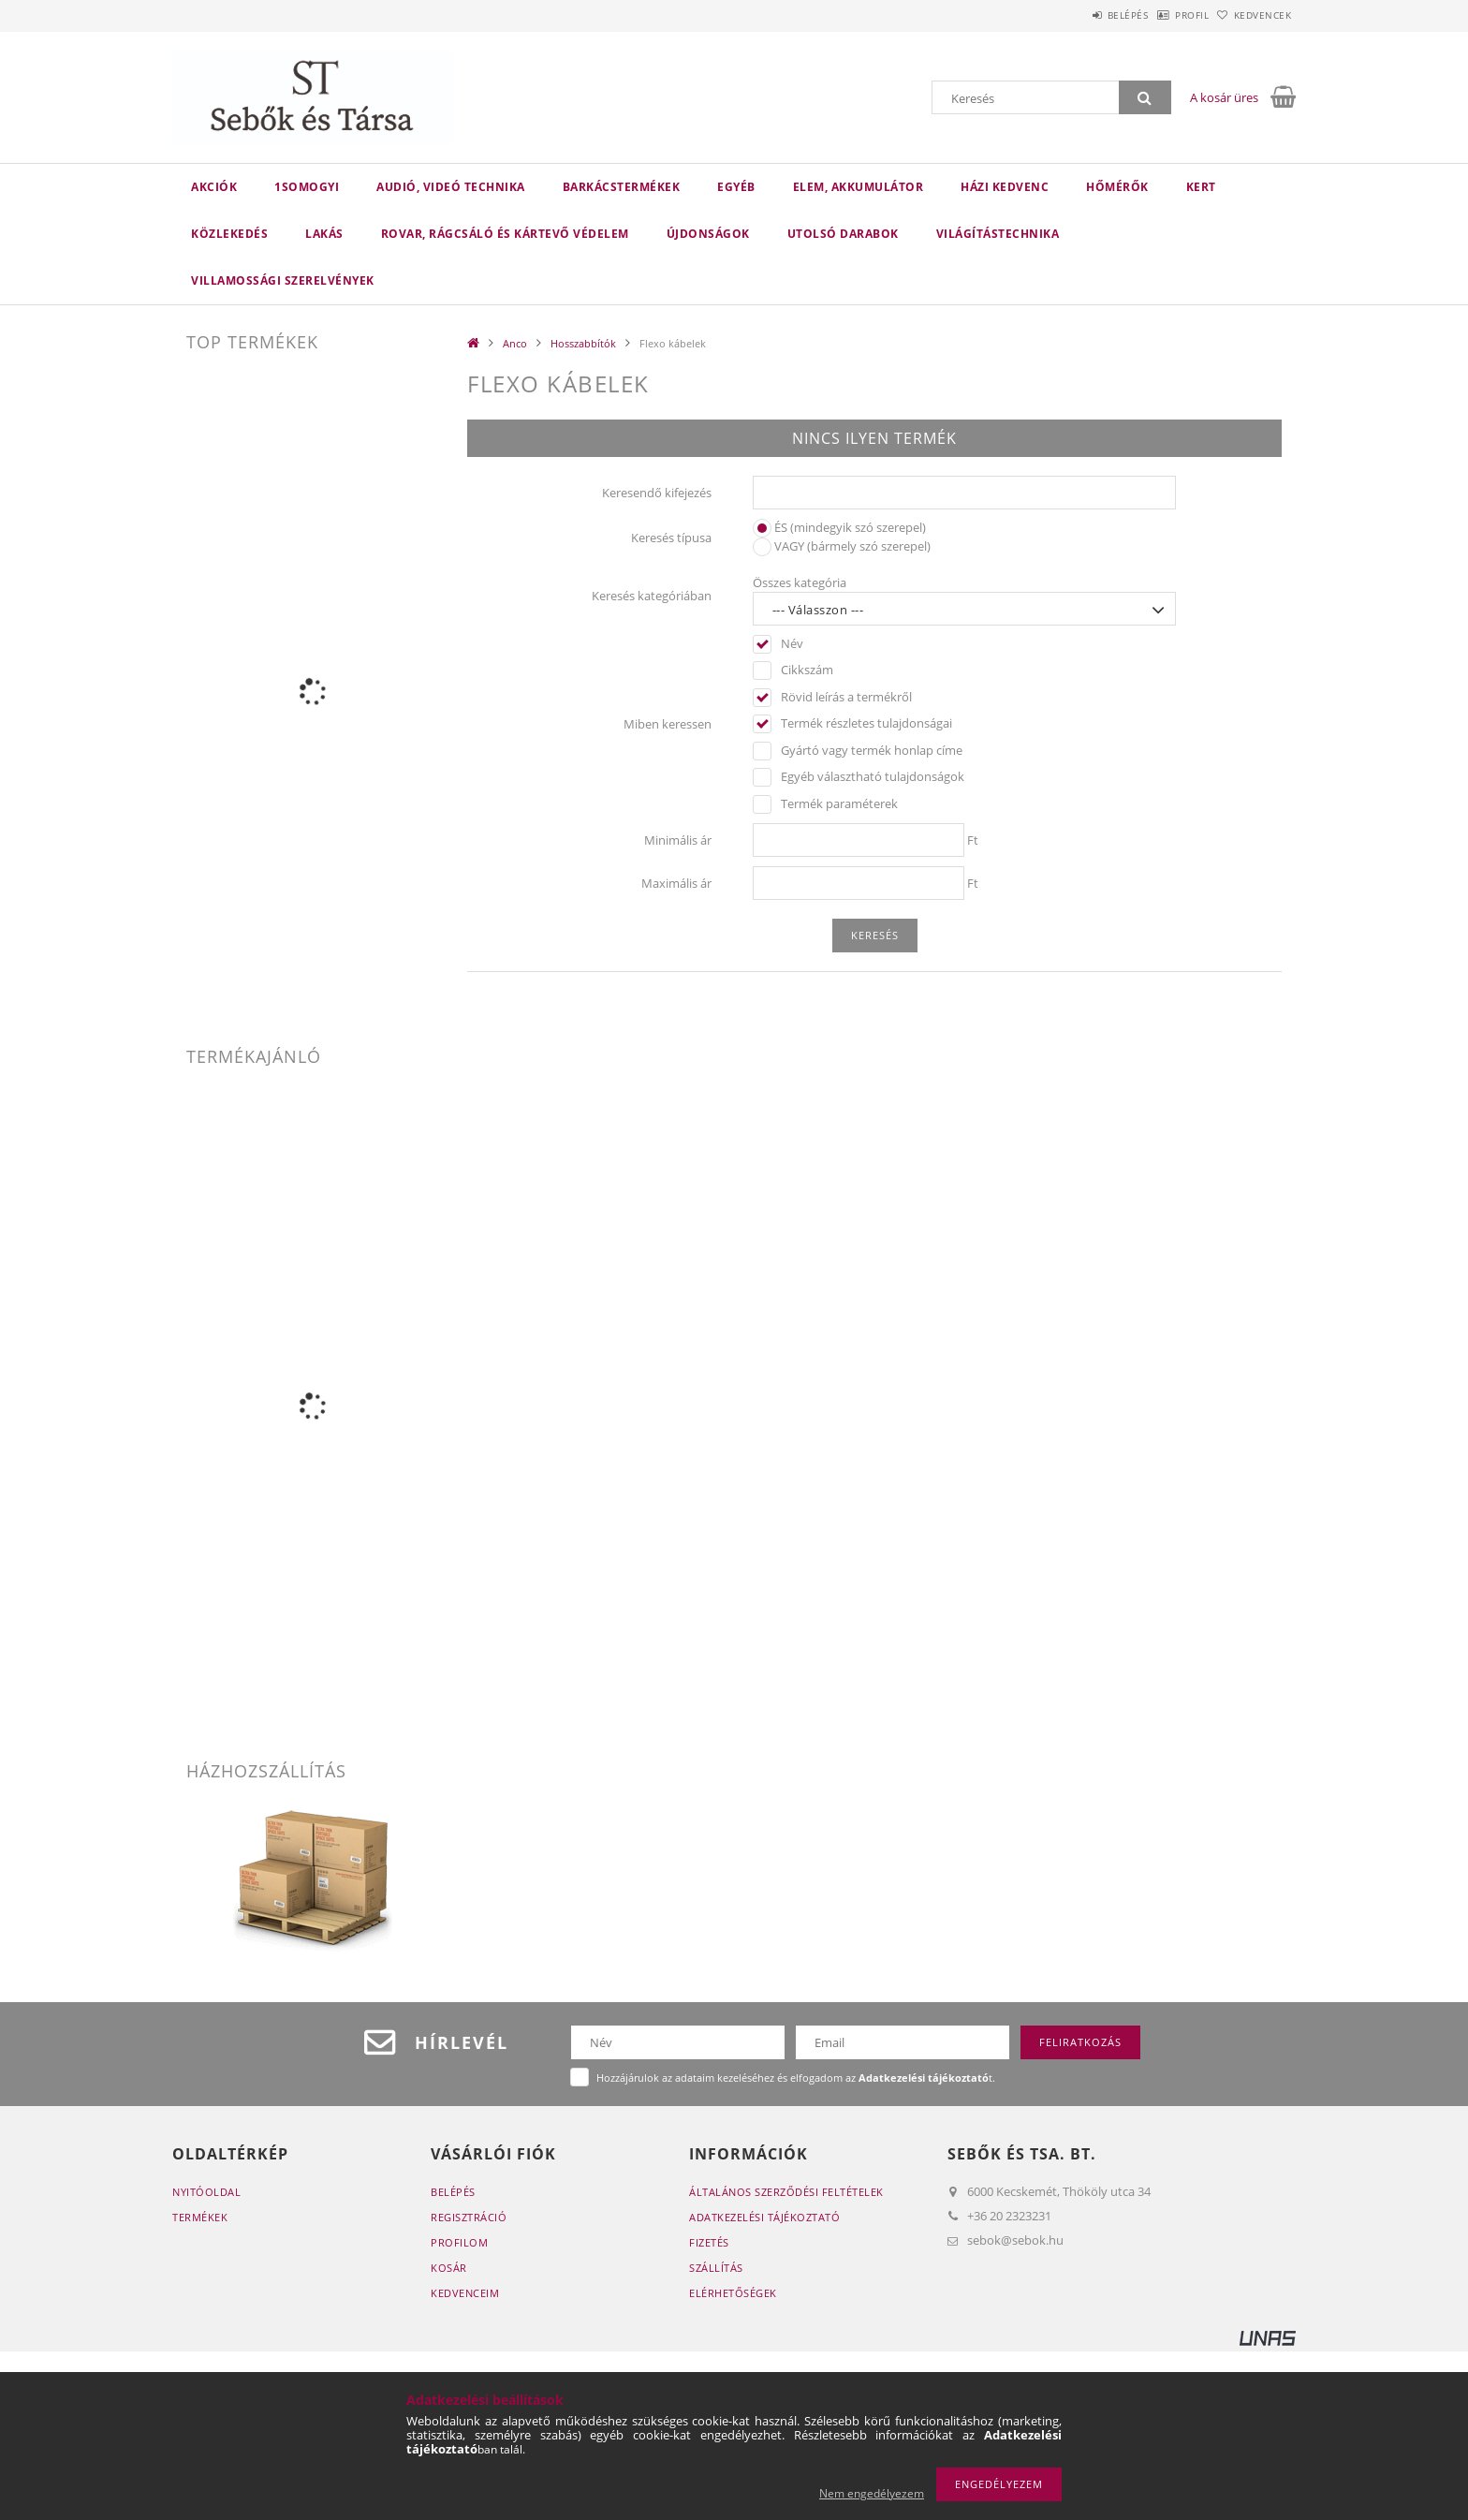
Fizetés (709, 2242)
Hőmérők (1117, 187)
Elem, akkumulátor (858, 187)
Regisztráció (468, 2217)
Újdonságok (708, 234)
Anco (515, 343)
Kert (1201, 187)
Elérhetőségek (733, 2293)
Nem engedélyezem (871, 2493)
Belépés (1079, 15)
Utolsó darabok (843, 234)
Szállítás (716, 2268)
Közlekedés (229, 234)
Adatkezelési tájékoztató (764, 2217)
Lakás (324, 234)
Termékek (200, 2217)
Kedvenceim (465, 2293)
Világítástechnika (998, 234)
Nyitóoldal (206, 2192)
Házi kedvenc (1005, 187)
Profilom (459, 2242)
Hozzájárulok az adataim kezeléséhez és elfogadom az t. (795, 2078)
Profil (1163, 15)
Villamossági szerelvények (282, 280)
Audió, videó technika (450, 187)
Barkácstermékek (622, 187)
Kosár (449, 2268)
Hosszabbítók (583, 343)
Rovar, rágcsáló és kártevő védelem (505, 234)
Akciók (214, 187)
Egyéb (736, 187)
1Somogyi (306, 187)
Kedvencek (1254, 15)
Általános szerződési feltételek (786, 2192)
